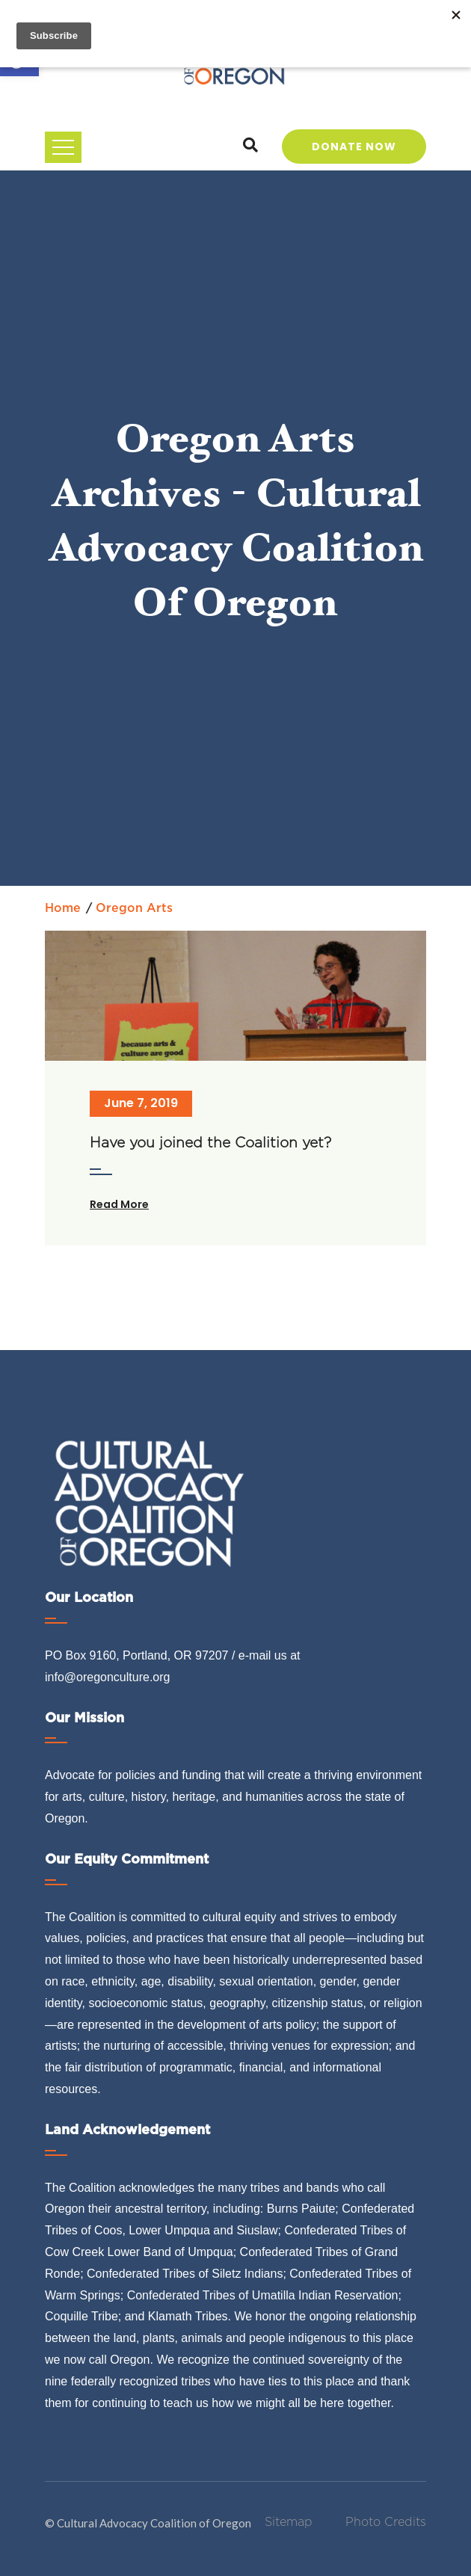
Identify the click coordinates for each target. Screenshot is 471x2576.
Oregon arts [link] (134, 908)
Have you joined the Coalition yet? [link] (210, 1142)
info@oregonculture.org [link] (107, 1677)
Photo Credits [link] (385, 2522)
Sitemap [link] (289, 2522)
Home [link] (63, 908)
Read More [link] (119, 1204)
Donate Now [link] (354, 146)
